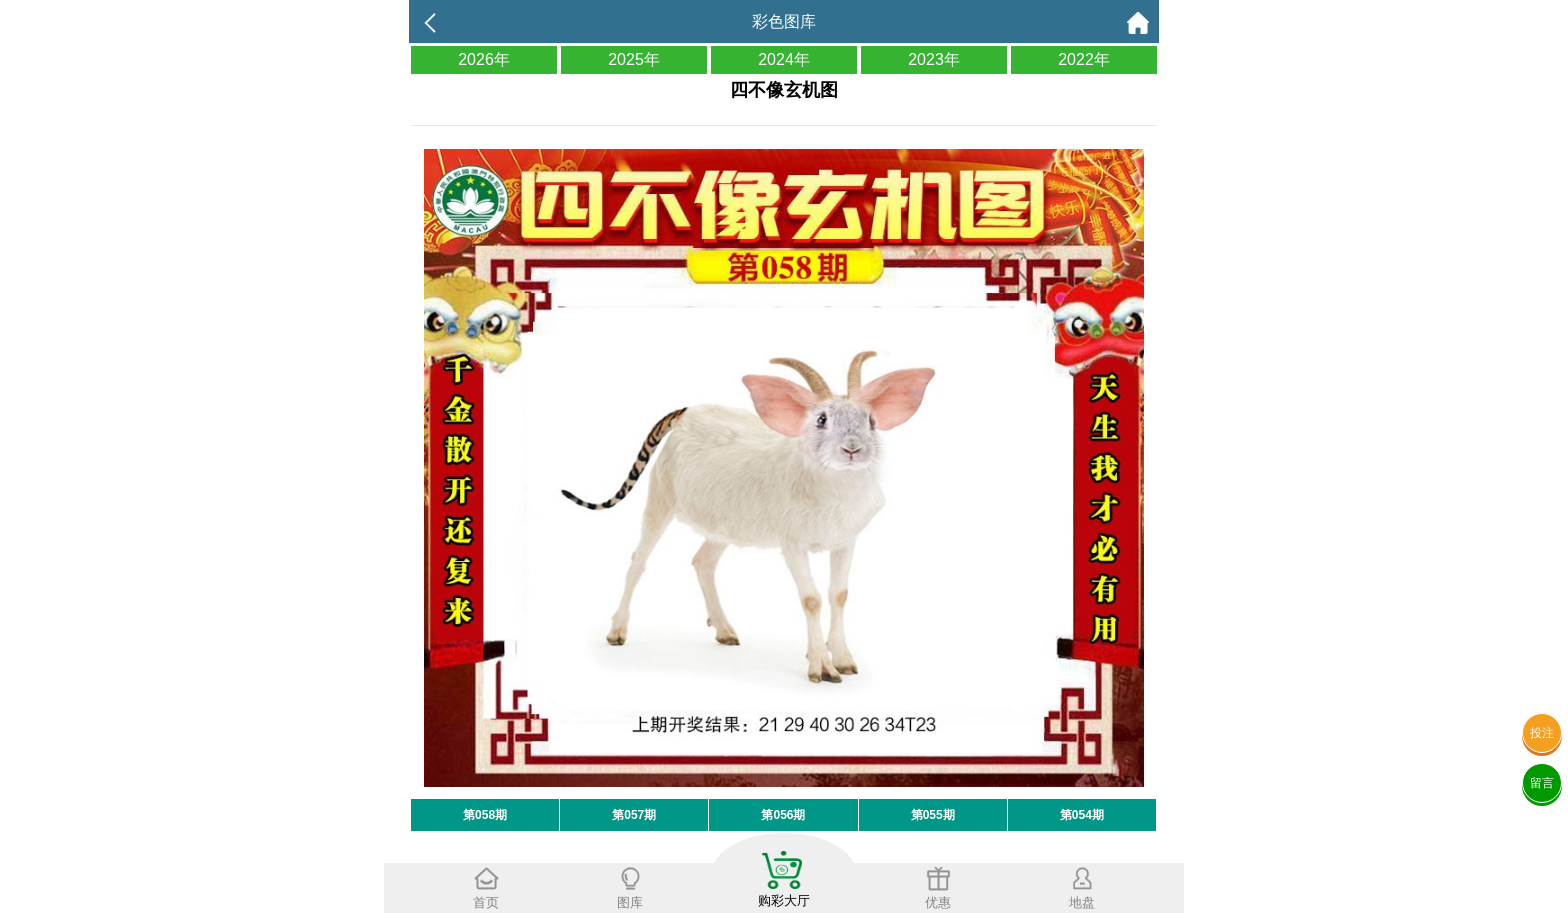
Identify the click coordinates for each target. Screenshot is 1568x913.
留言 (1542, 783)
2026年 (484, 59)
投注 (1542, 733)
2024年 (784, 59)
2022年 (1084, 59)
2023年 (934, 59)
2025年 (634, 59)
